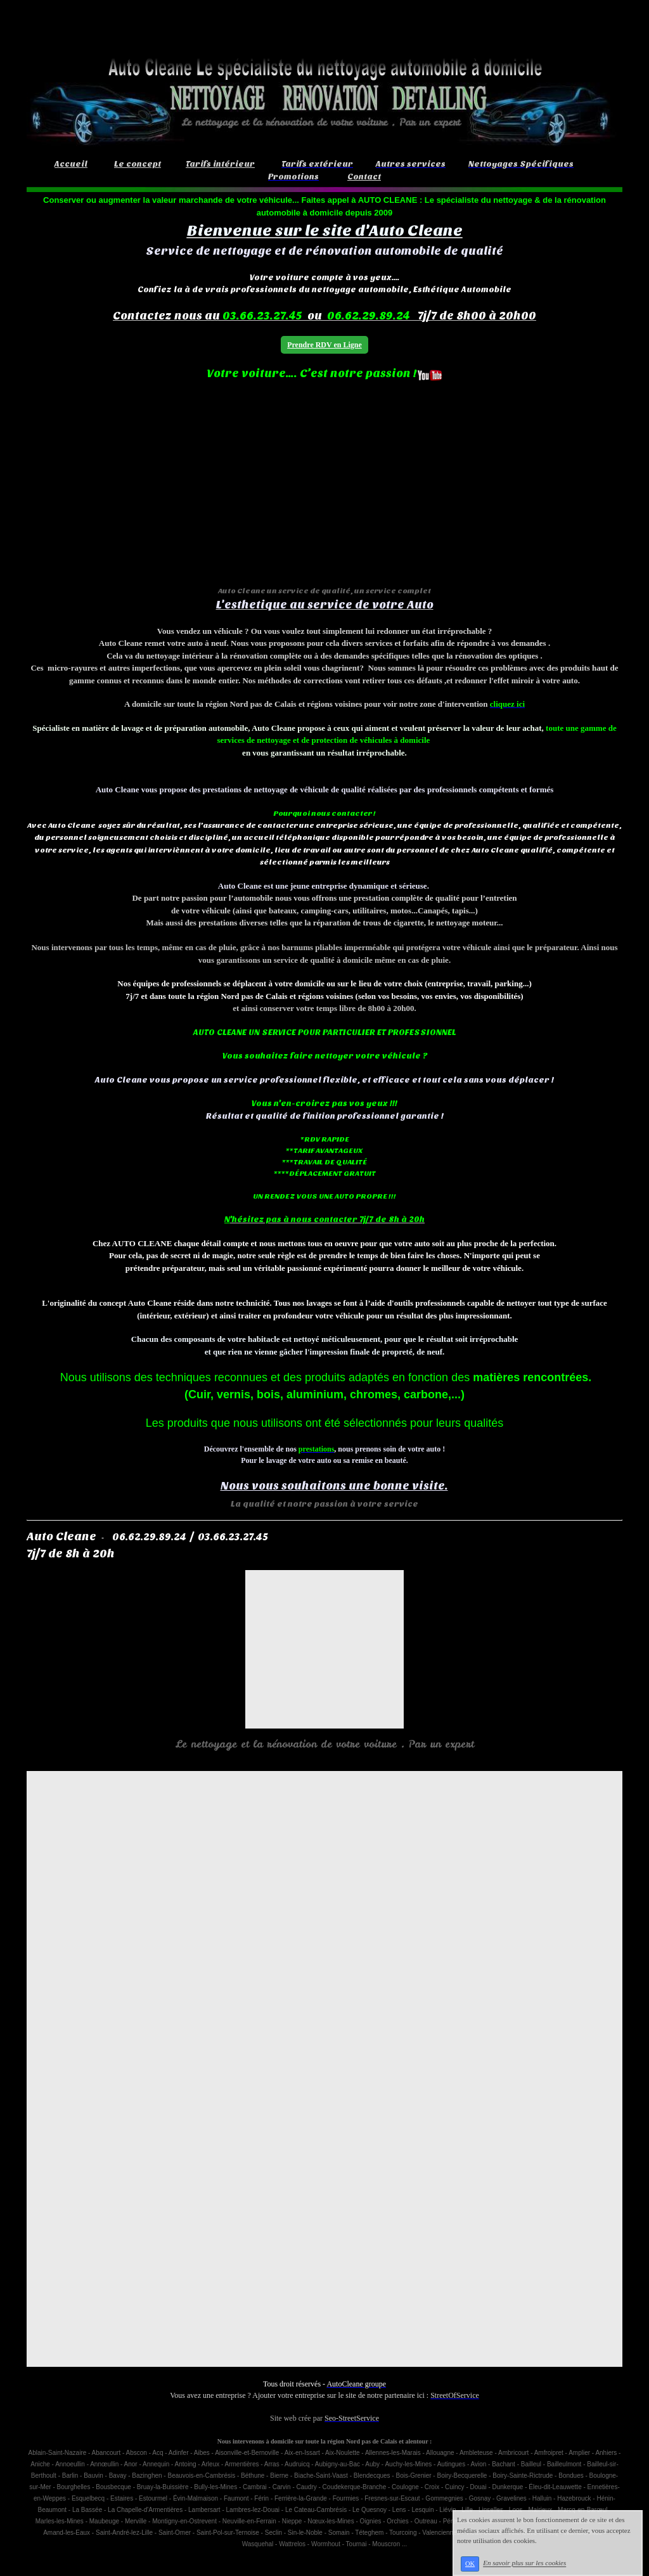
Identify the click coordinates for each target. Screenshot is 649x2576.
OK (470, 2563)
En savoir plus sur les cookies (524, 2563)
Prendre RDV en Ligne (324, 344)
